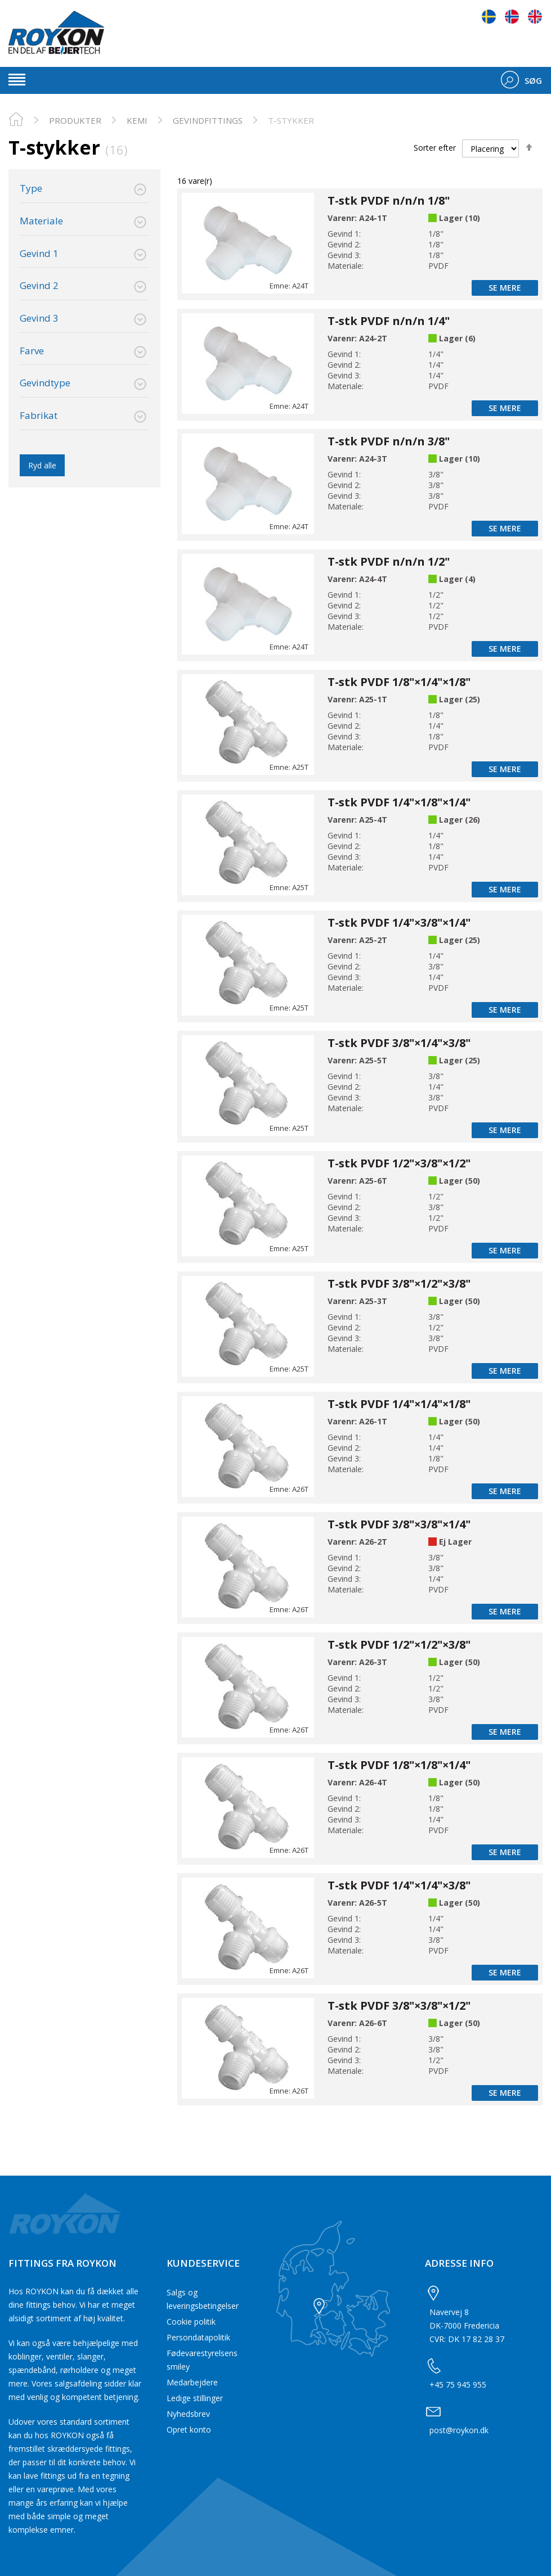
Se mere (505, 287)
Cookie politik (191, 2321)
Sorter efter (435, 147)
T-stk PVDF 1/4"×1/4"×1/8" (399, 1403)
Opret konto (189, 2429)
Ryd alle (42, 465)
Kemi (137, 120)
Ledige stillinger (195, 2398)
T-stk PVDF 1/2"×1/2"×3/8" (399, 1644)
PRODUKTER (75, 120)
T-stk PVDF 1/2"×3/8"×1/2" (399, 1163)
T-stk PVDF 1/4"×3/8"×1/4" (399, 922)
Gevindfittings (208, 120)
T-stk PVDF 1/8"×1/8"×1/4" (399, 1764)
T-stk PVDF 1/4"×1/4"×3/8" (399, 1885)
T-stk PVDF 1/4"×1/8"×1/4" (399, 802)
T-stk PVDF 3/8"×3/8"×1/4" (399, 1524)
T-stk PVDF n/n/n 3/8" (389, 441)
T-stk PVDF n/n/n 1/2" (389, 561)
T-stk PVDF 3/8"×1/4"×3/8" (399, 1042)
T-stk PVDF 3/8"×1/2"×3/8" (399, 1283)
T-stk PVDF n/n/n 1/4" (389, 320)
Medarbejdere (192, 2382)
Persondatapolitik (198, 2337)
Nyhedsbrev (188, 2413)
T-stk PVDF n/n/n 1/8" (389, 200)
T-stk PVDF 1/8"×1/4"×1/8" (399, 681)
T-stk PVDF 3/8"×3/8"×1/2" (399, 2005)
